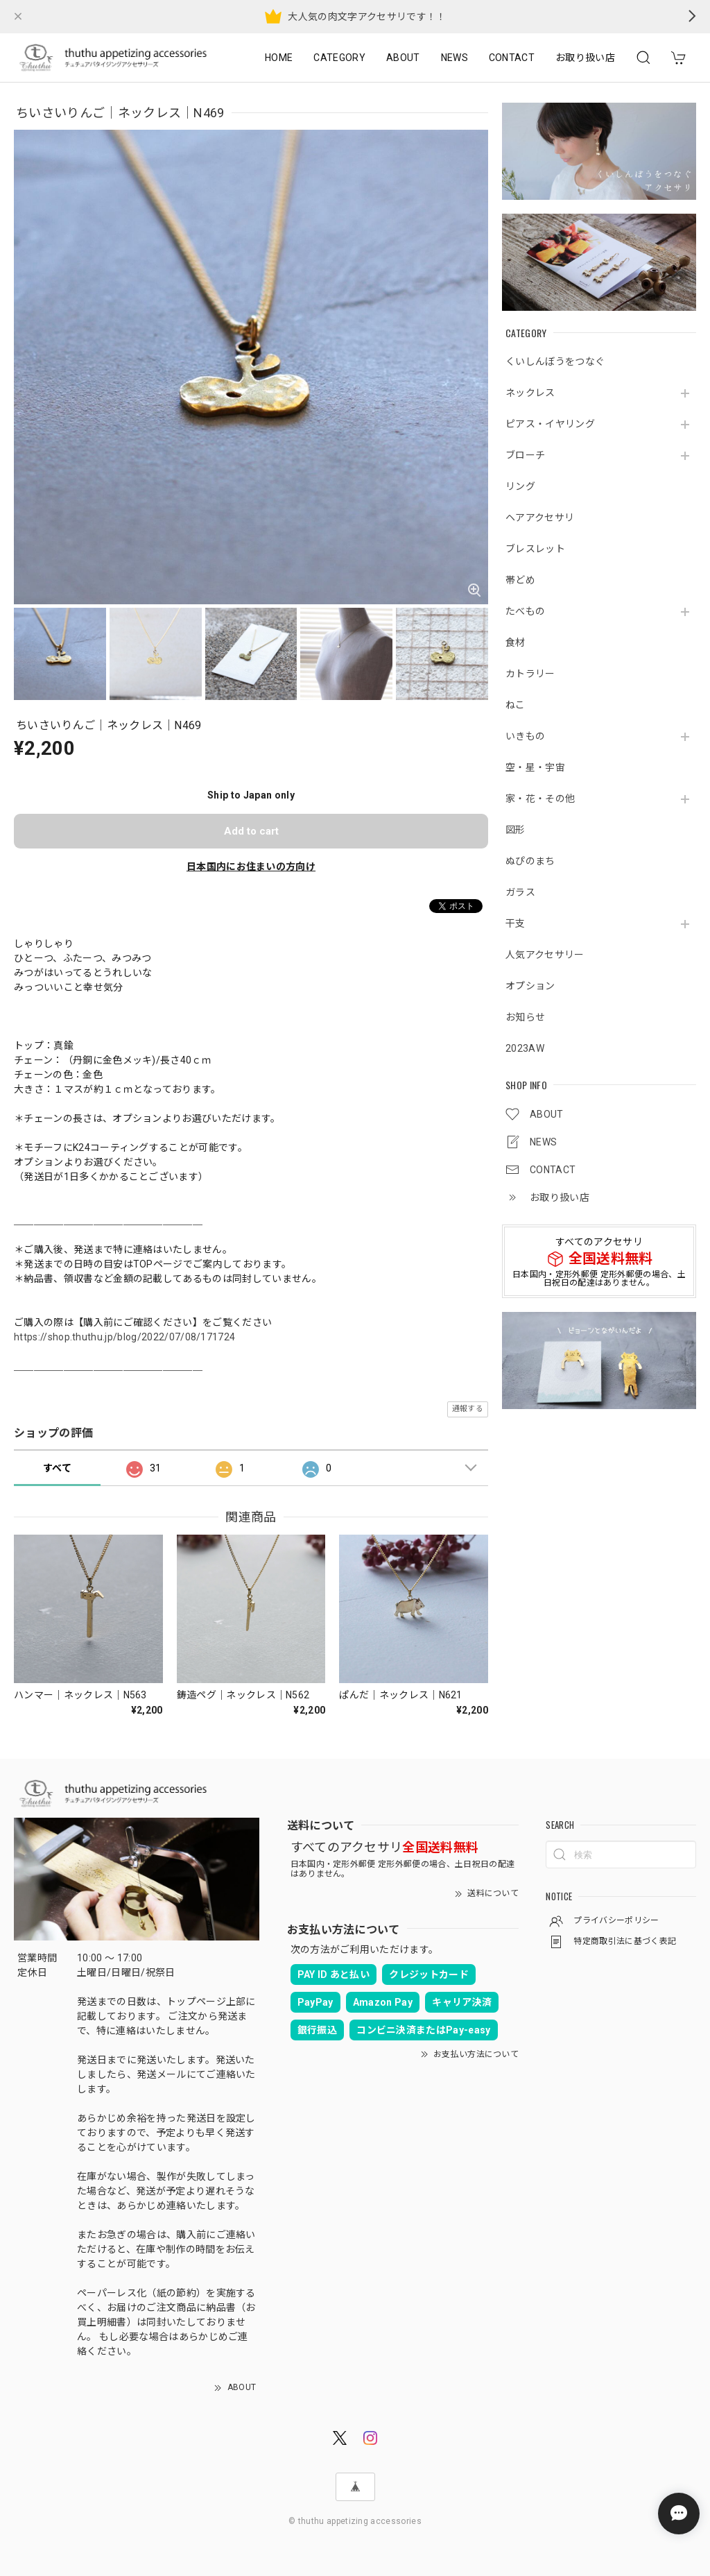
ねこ (515, 704)
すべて (57, 1468)
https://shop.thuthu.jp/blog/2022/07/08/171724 (124, 1336)
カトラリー (530, 673)
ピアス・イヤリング (550, 423)
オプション (530, 985)
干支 (515, 923)
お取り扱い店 (585, 57)
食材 (515, 642)
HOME (279, 57)
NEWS (454, 57)
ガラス (520, 892)
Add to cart (251, 831)
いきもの (525, 736)
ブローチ (525, 455)
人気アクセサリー (545, 954)
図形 (515, 829)
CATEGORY (339, 57)
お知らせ (525, 1017)
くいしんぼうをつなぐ (555, 361)
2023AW (524, 1048)
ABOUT (403, 57)
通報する (467, 1408)
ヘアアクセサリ (539, 517)
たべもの (525, 611)
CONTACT (512, 57)
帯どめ (520, 580)
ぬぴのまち (530, 861)
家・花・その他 (540, 798)
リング (520, 486)
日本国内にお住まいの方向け (251, 866)
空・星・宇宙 (535, 767)
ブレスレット (535, 548)
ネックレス (530, 392)
